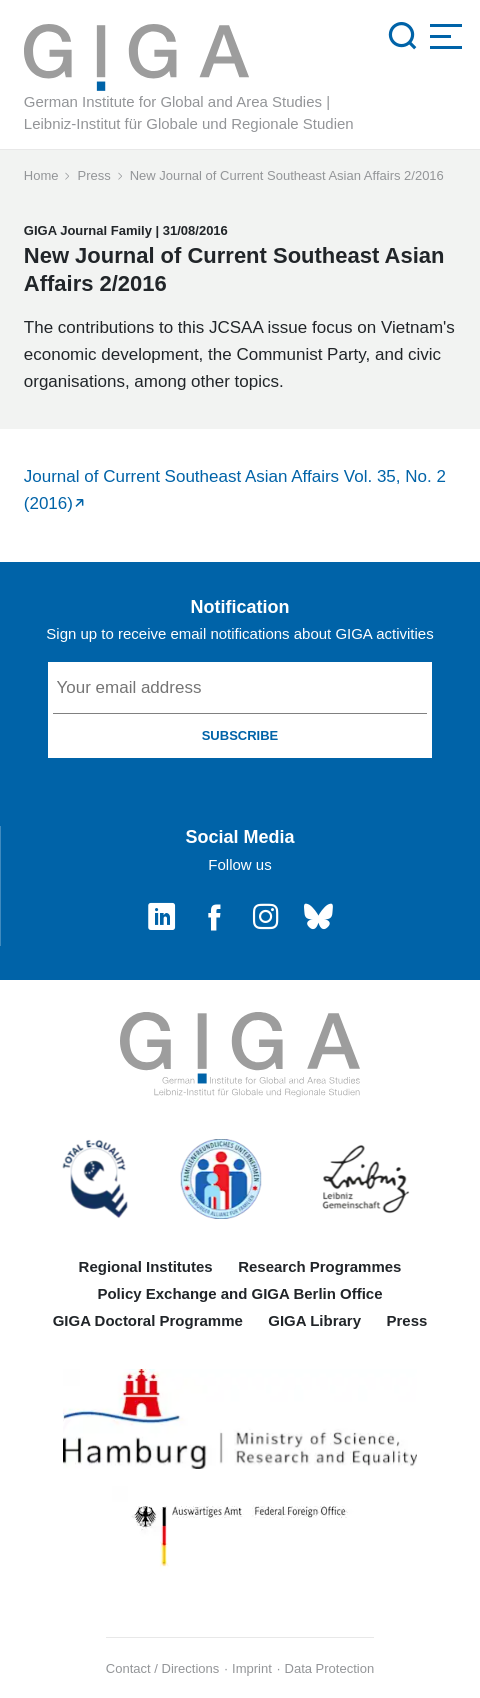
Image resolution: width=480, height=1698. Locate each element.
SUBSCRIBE (240, 735)
